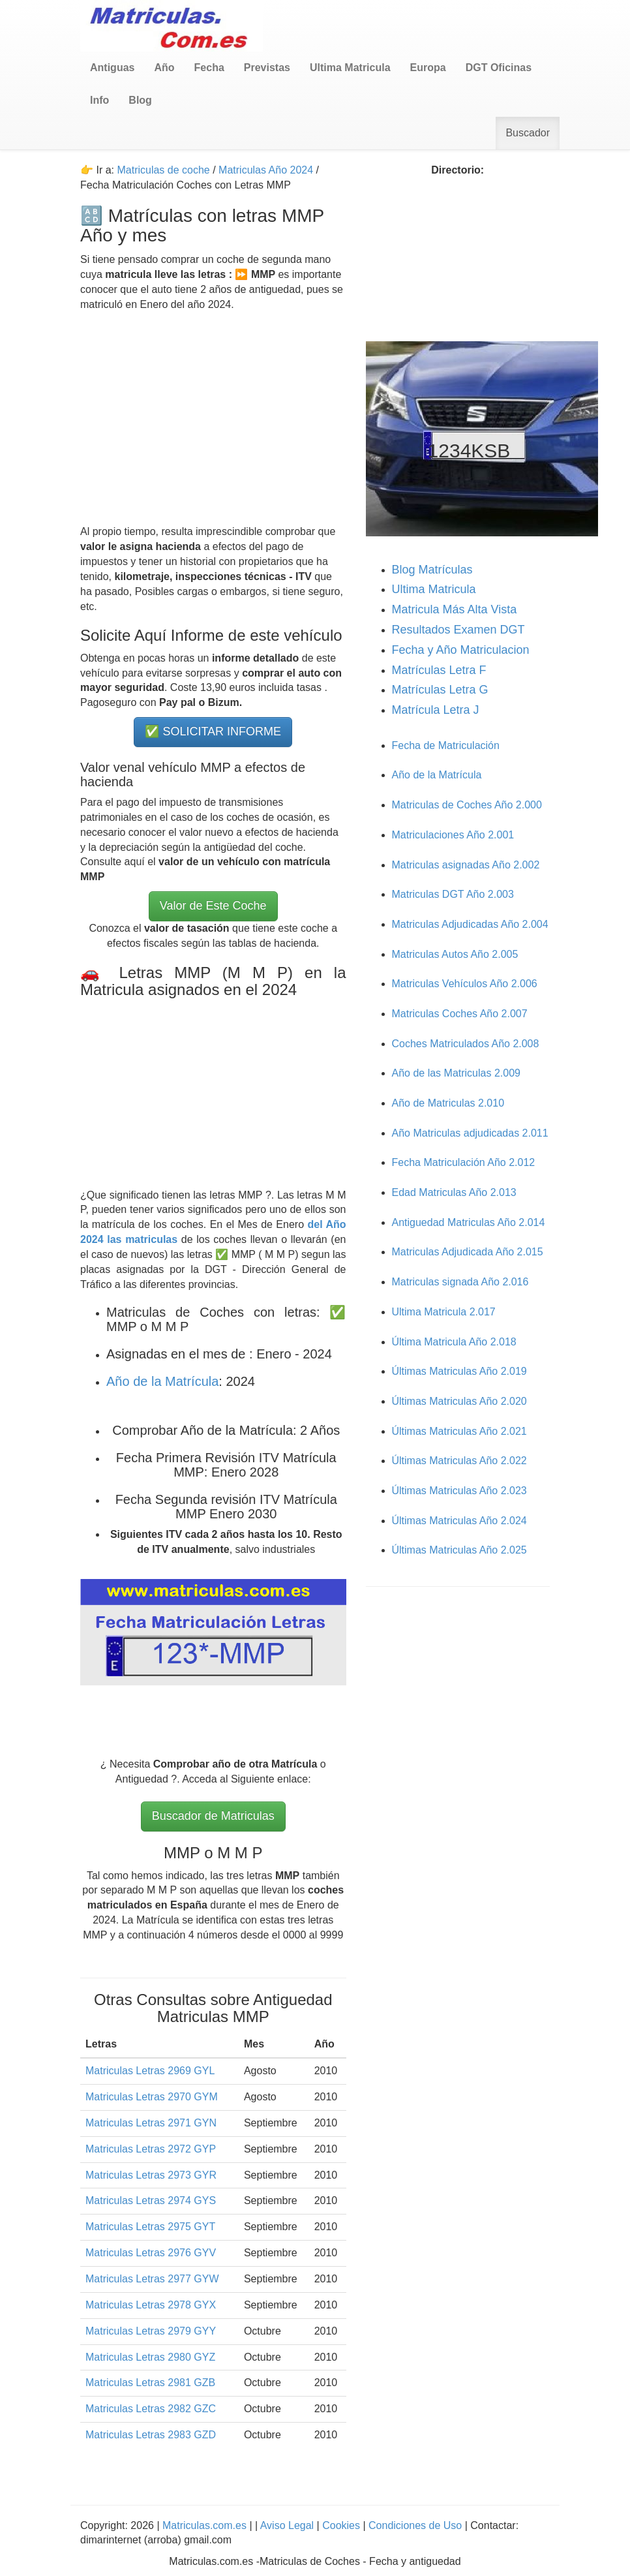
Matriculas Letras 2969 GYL (150, 2070)
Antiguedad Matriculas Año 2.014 (468, 1222)
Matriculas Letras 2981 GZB (150, 2382)
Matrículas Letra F (439, 670)
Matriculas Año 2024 (265, 170)
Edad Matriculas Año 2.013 (454, 1192)
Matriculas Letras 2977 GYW (152, 2278)
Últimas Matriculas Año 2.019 (459, 1371)
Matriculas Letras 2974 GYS (150, 2200)
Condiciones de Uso (415, 2525)
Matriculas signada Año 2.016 (460, 1281)
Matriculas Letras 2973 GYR (151, 2175)
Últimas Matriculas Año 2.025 (459, 1550)
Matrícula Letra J (435, 709)
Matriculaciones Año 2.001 (453, 834)
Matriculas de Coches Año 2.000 (467, 804)
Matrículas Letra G (440, 689)
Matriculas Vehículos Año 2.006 (464, 983)
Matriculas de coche (163, 170)
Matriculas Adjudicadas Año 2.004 (470, 924)
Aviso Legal (288, 2525)
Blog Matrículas (432, 569)
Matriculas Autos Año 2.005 (455, 954)
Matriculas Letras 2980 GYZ (150, 2357)
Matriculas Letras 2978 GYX (150, 2304)
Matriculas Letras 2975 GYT (150, 2226)
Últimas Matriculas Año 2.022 (459, 1460)
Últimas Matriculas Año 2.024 (459, 1520)
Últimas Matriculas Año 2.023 (459, 1490)
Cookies (342, 2525)
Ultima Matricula (434, 589)
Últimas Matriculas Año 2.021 (459, 1431)
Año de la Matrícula (162, 1381)
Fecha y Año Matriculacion (461, 649)
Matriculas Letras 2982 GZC (150, 2408)
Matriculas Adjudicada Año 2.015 (467, 1251)
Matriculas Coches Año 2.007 (460, 1013)
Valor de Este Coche (213, 905)
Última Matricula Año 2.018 (454, 1341)
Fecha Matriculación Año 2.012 (463, 1162)
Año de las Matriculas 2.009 (456, 1073)
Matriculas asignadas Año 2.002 (466, 864)
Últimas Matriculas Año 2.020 (459, 1401)
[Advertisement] (213, 419)
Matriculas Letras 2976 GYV (150, 2252)
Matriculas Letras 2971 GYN (151, 2122)
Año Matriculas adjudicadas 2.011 (470, 1133)
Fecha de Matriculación (446, 745)
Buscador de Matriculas (213, 1815)
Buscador (527, 132)
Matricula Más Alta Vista (454, 609)
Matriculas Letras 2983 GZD (150, 2434)
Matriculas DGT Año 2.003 (453, 894)
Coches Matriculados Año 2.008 (465, 1043)
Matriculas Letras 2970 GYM (151, 2096)
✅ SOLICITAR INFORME (213, 731)
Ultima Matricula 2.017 (444, 1311)
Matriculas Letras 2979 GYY (150, 2331)
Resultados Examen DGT (458, 629)
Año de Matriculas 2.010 (448, 1103)
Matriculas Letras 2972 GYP (150, 2148)
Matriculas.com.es (205, 2525)
